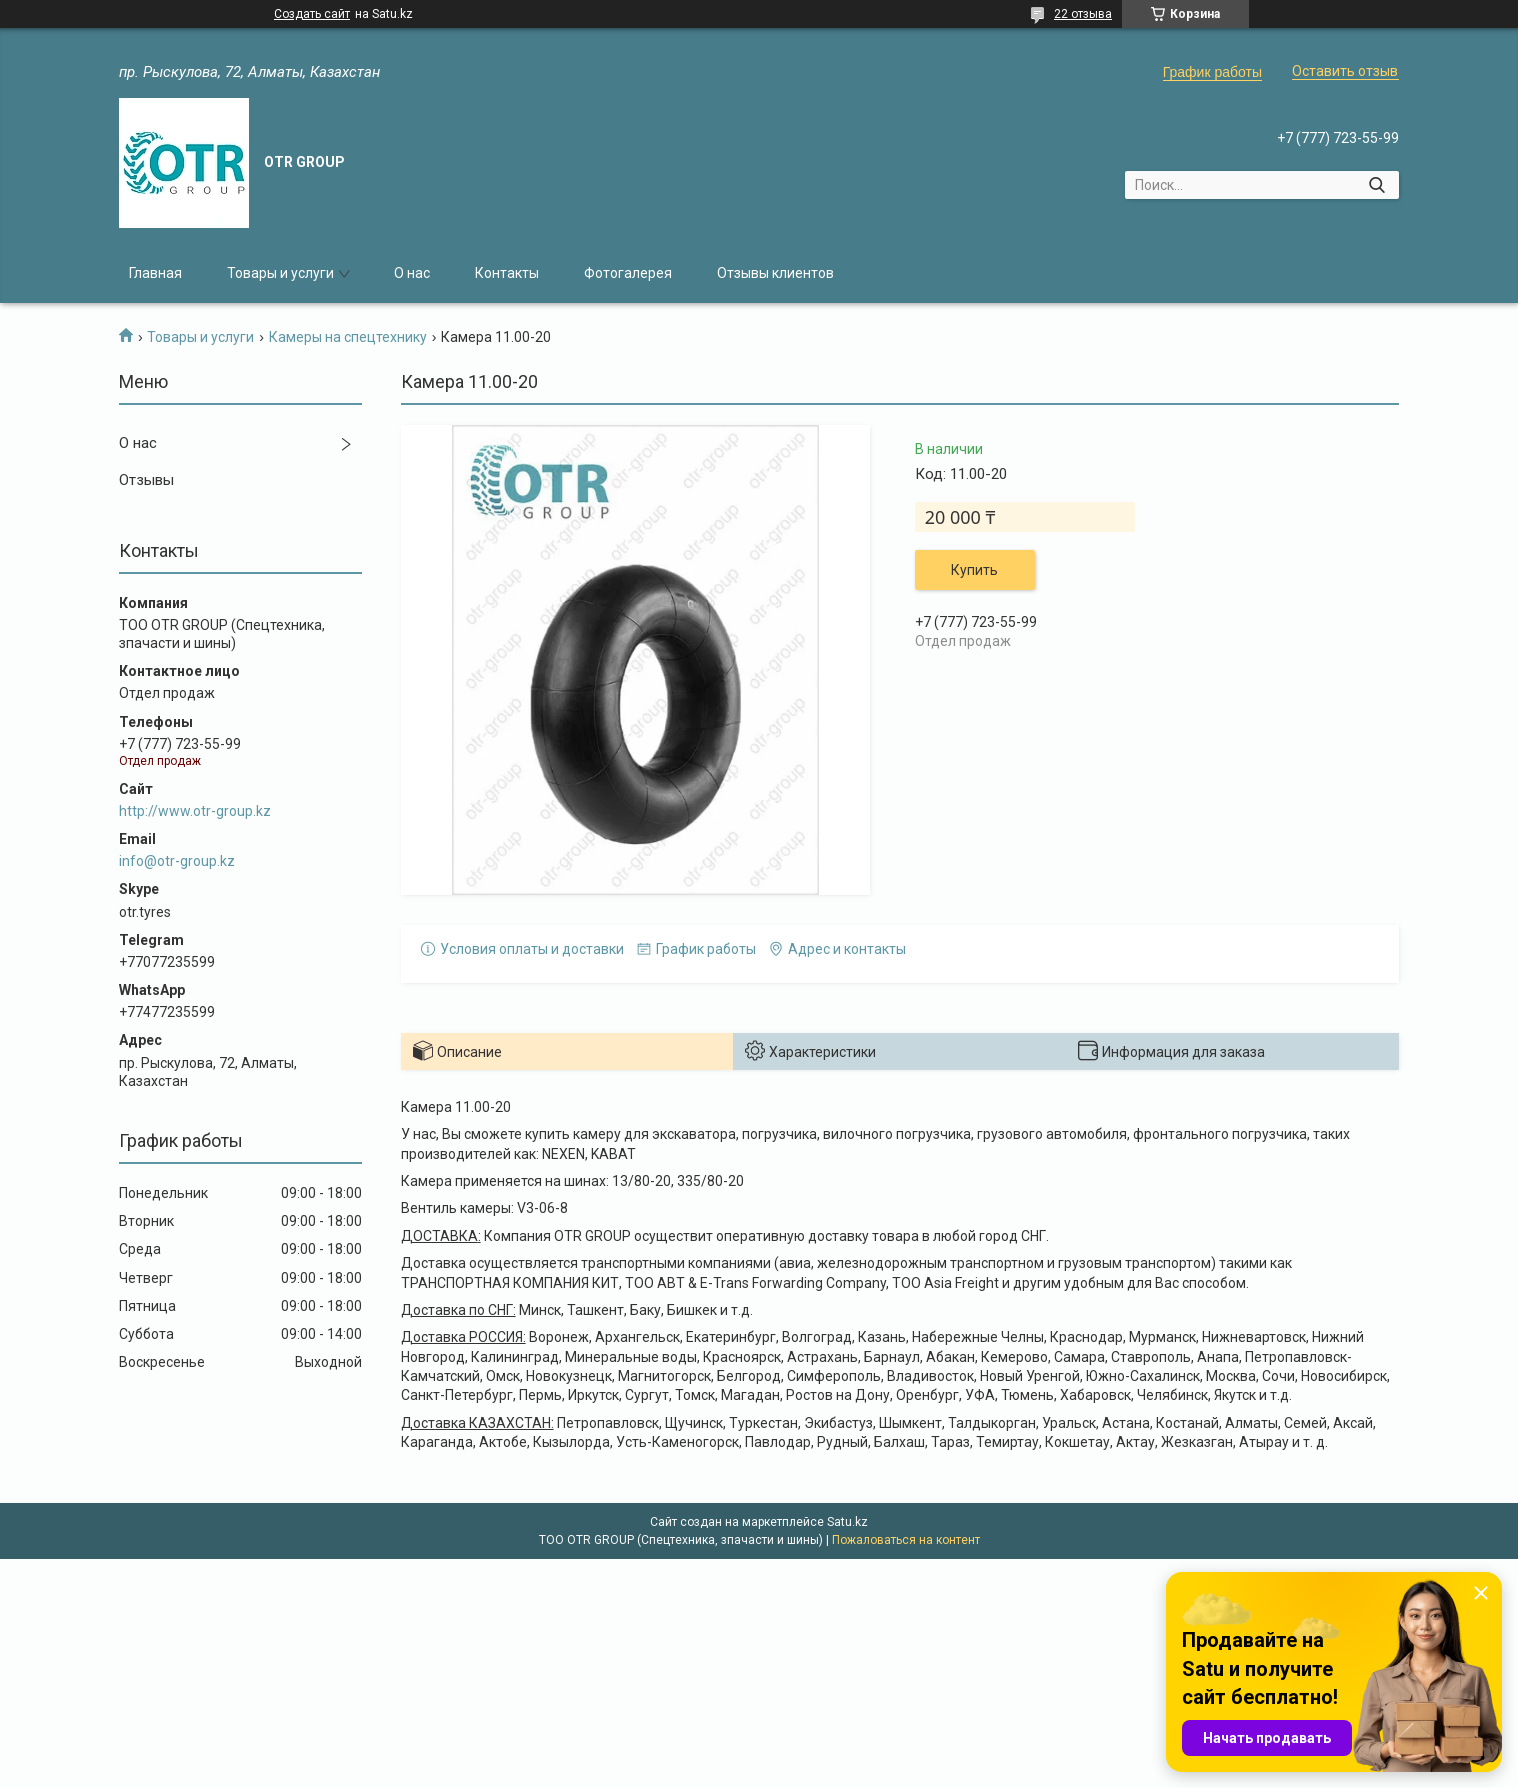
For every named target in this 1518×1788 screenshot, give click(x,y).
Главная (155, 273)
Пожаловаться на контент (906, 1540)
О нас (412, 273)
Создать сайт (312, 14)
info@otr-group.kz (177, 861)
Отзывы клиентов (775, 273)
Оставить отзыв (1345, 71)
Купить (974, 570)
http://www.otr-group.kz (195, 811)
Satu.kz (847, 1522)
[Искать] (1376, 185)
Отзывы (146, 480)
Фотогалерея (628, 273)
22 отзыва (1083, 14)
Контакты (507, 273)
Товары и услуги (280, 273)
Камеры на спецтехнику (348, 337)
